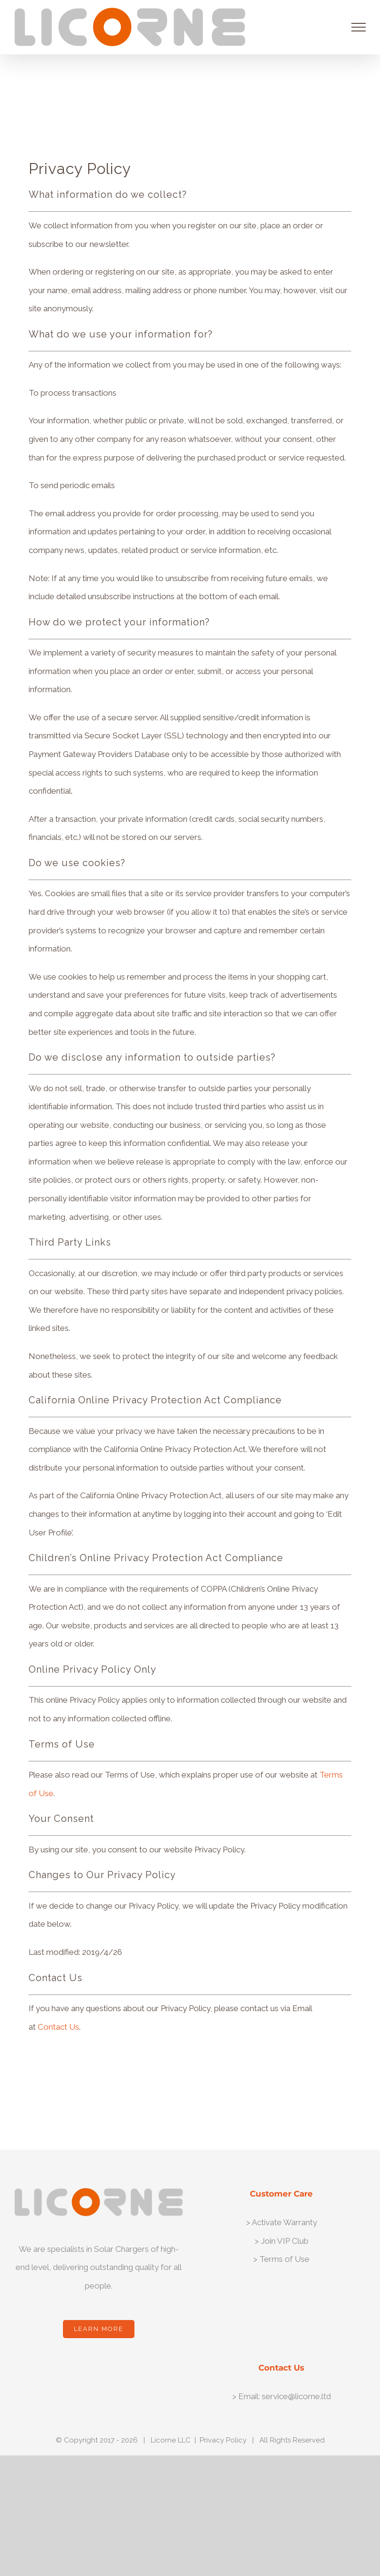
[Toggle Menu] (359, 27)
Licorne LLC (171, 2440)
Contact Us (58, 2027)
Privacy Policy (223, 2440)
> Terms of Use (281, 2259)
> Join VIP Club (281, 2241)
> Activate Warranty (281, 2222)
